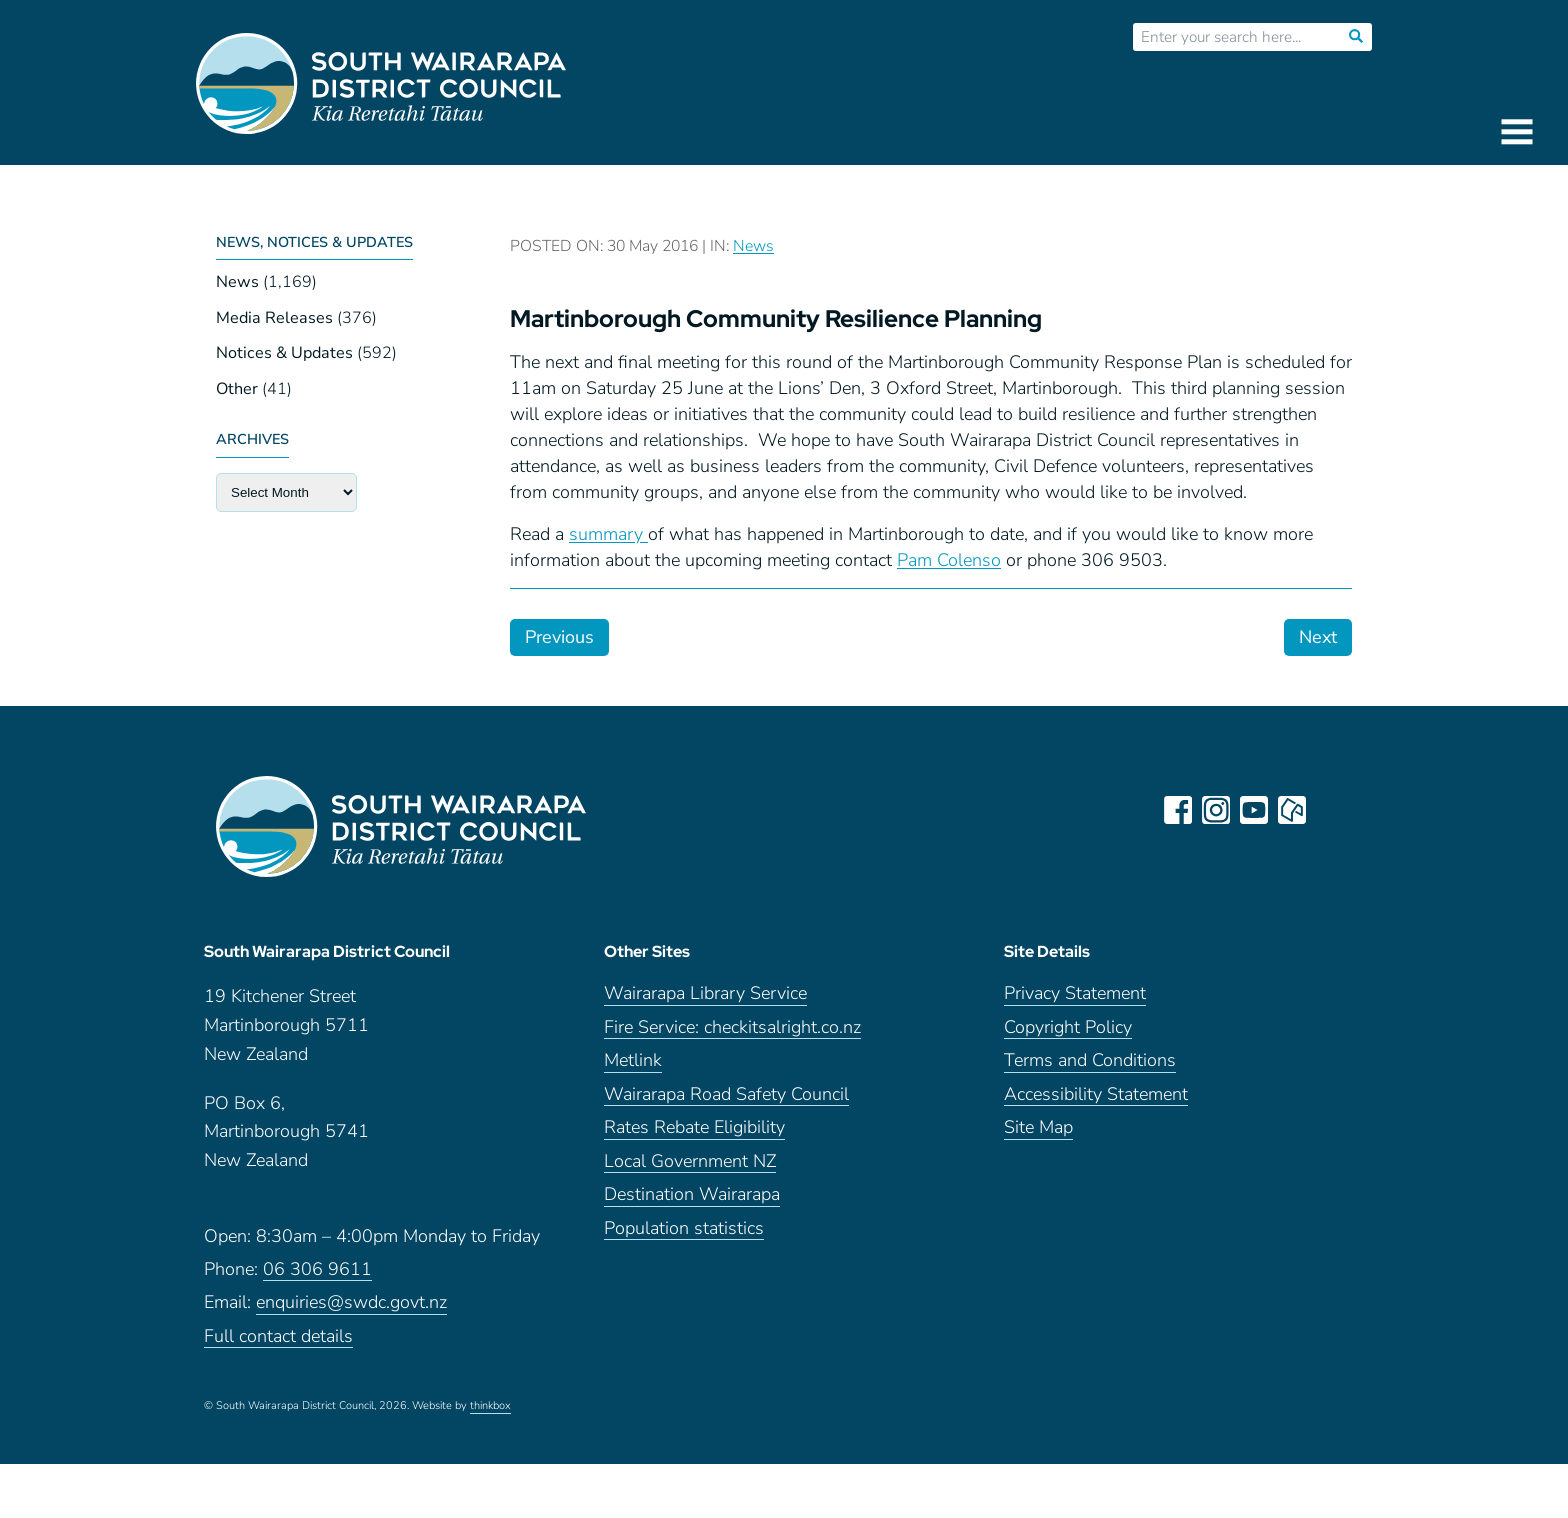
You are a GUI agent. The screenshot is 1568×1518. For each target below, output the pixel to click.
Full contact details (278, 1336)
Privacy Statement (1075, 993)
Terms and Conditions (1090, 1060)
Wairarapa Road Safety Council (726, 1094)
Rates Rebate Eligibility (694, 1127)
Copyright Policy (1068, 1027)
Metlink (633, 1060)
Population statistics (684, 1228)
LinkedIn (1330, 810)
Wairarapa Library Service (705, 993)
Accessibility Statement (1096, 1094)
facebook (1178, 810)
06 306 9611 (317, 1269)
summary (608, 534)
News (237, 282)
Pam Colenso (949, 560)
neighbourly (1292, 810)
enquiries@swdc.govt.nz (351, 1302)
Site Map (1038, 1127)
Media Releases (274, 318)
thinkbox (490, 1406)
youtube (1254, 810)
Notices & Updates (284, 353)
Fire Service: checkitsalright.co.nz (732, 1027)
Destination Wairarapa (692, 1194)
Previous (559, 637)
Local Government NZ (690, 1161)
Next (1318, 637)
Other (237, 389)
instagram (1216, 810)
